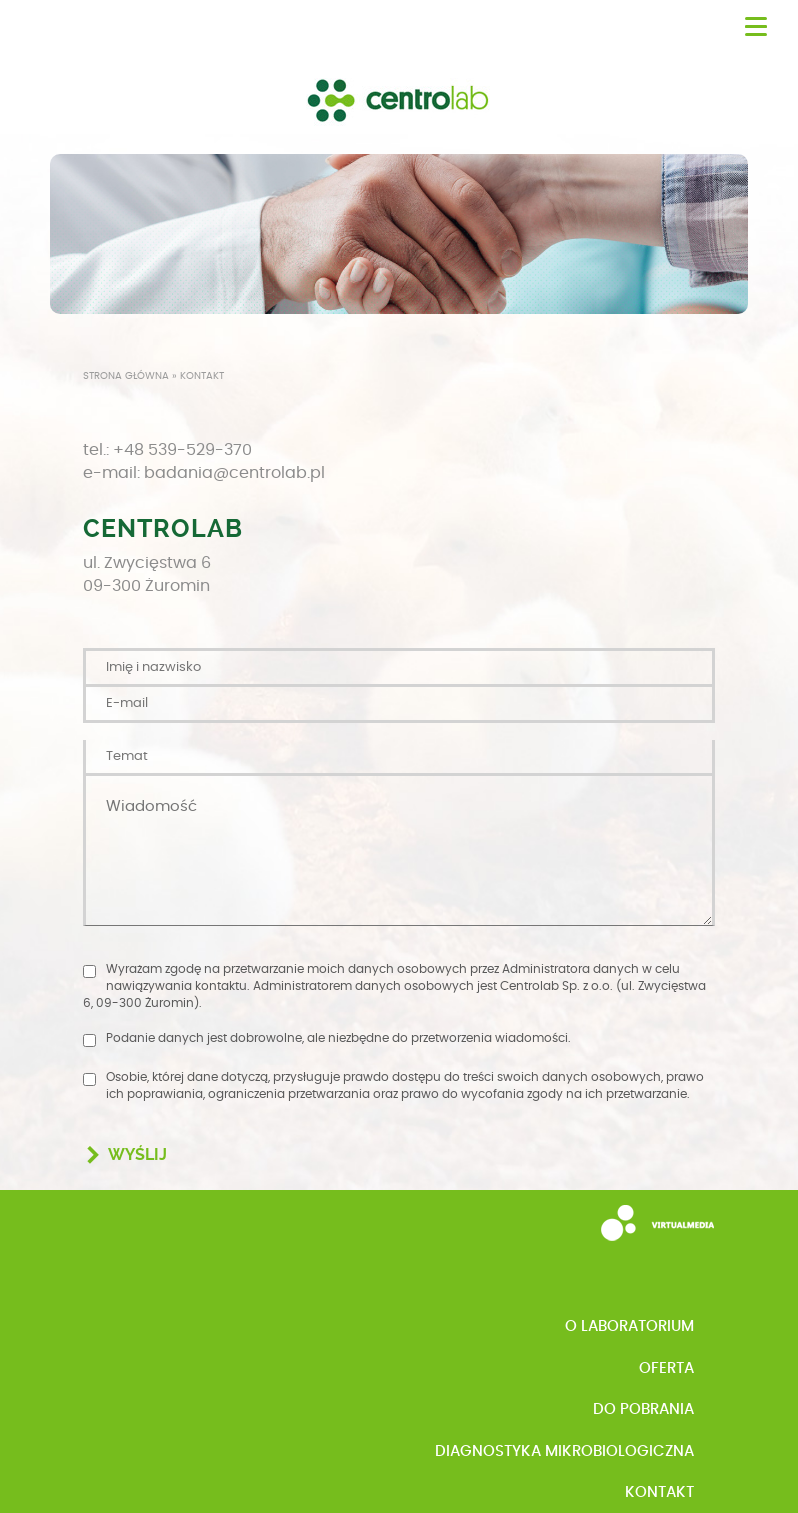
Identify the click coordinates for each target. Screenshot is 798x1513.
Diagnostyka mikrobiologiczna (564, 1451)
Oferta (666, 1368)
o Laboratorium (629, 1326)
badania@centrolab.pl (234, 473)
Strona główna (126, 376)
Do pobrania (643, 1409)
